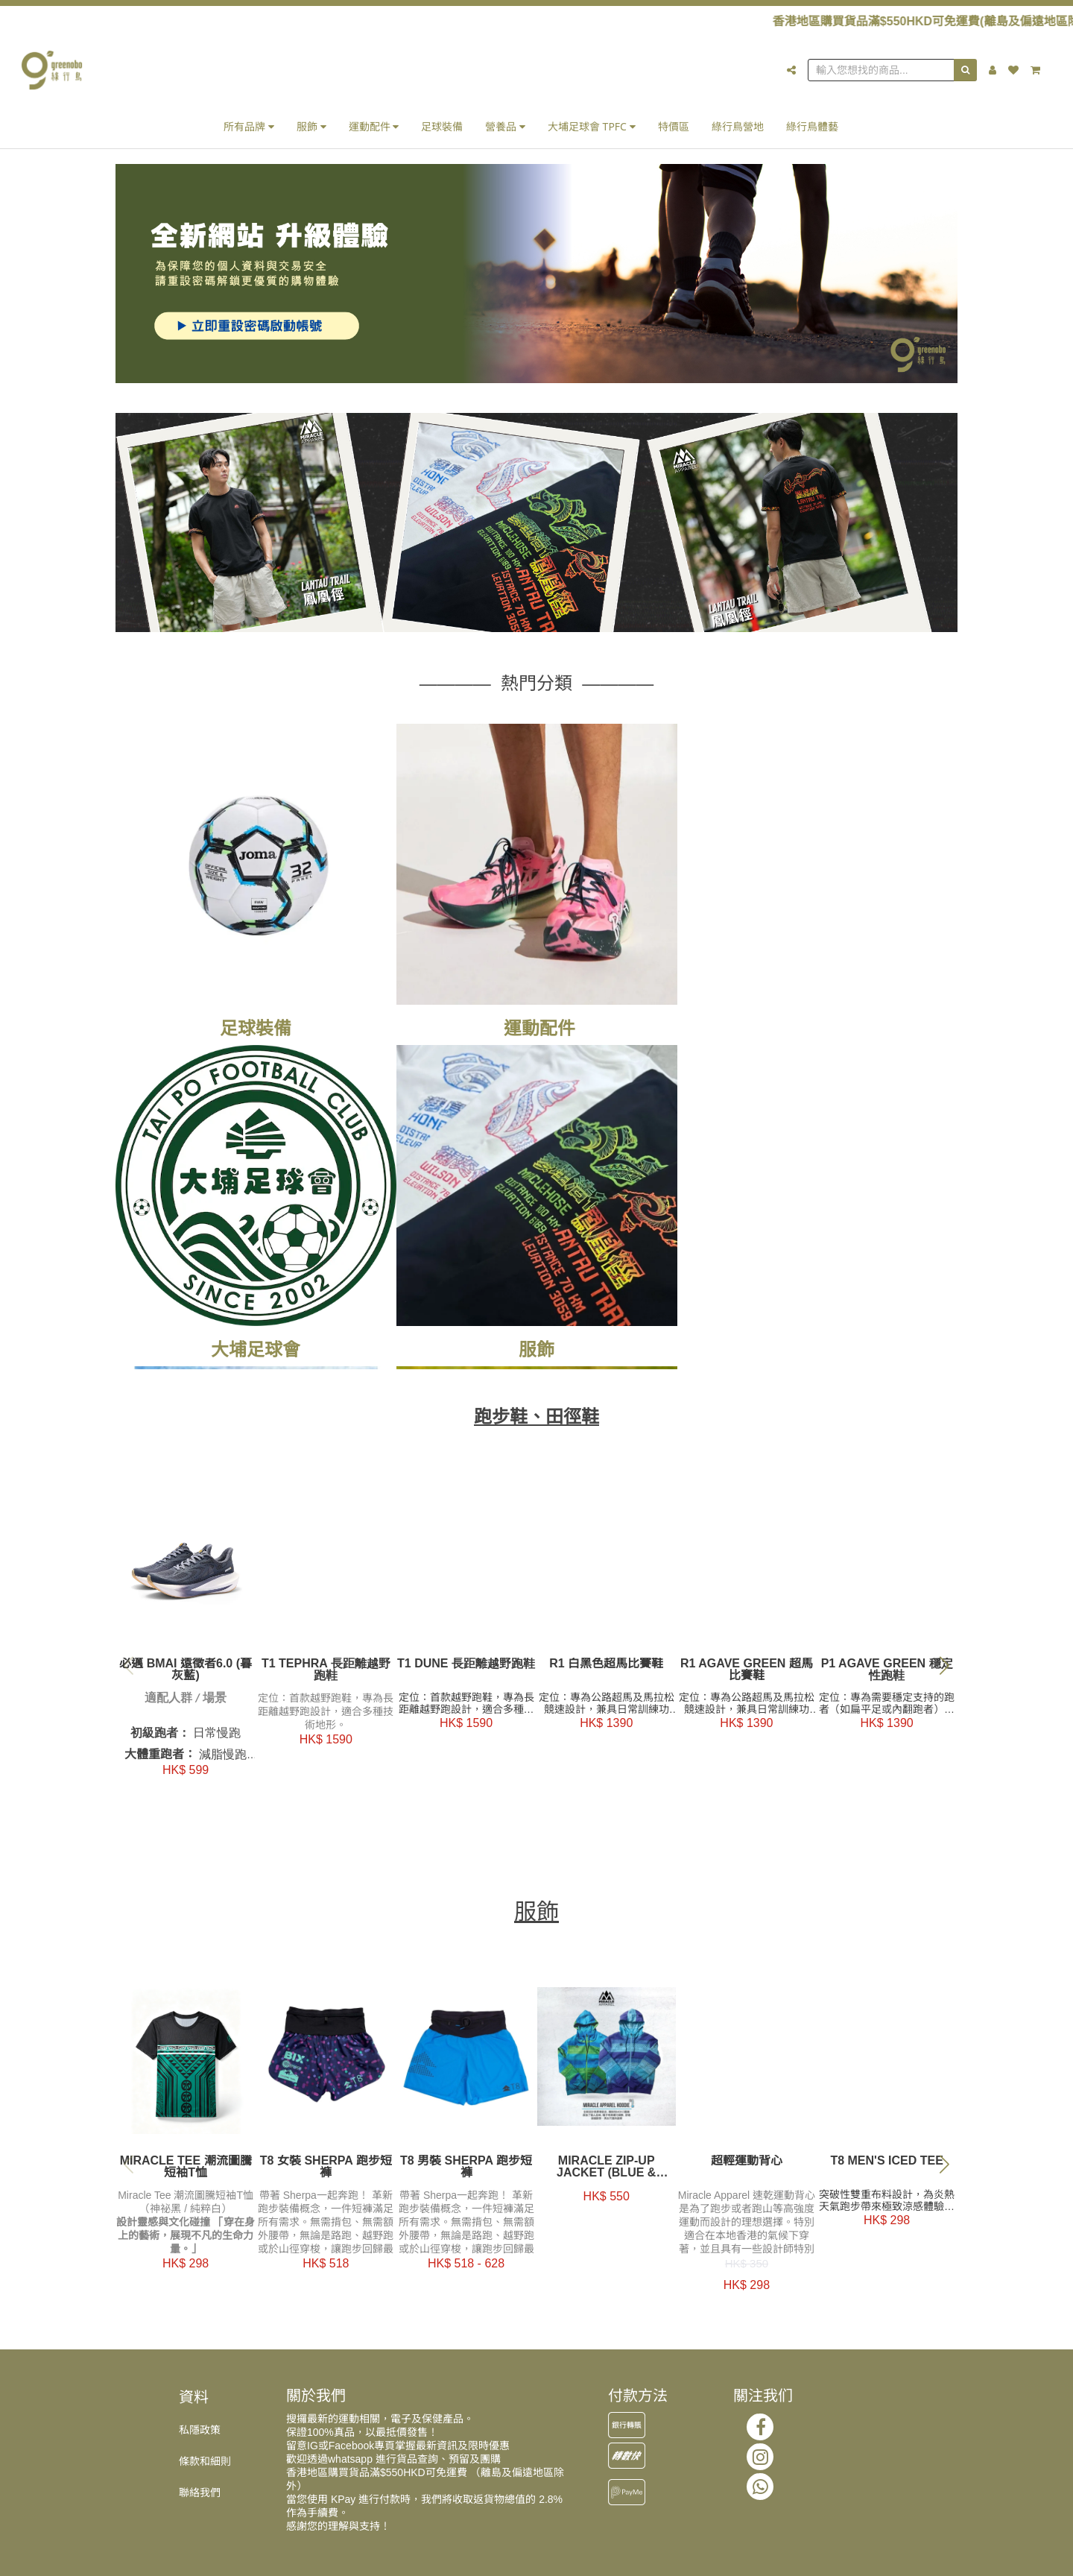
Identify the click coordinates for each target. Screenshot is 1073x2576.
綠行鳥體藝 (812, 126)
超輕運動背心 (746, 2165)
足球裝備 (442, 126)
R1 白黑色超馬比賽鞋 (607, 1667)
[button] (944, 1667)
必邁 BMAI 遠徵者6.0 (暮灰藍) (185, 1673)
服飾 (311, 126)
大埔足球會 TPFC (592, 126)
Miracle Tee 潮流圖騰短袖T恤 (186, 2170)
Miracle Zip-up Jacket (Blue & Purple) (606, 2170)
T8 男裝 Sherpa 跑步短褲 (466, 2170)
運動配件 (374, 126)
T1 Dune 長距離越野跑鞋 (466, 1667)
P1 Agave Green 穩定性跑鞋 (887, 1673)
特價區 (673, 126)
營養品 (505, 126)
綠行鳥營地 (738, 126)
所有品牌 (249, 126)
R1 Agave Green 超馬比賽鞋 (747, 1673)
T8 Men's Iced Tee (887, 2165)
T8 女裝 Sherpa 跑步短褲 (326, 2170)
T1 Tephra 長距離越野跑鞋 (326, 1673)
